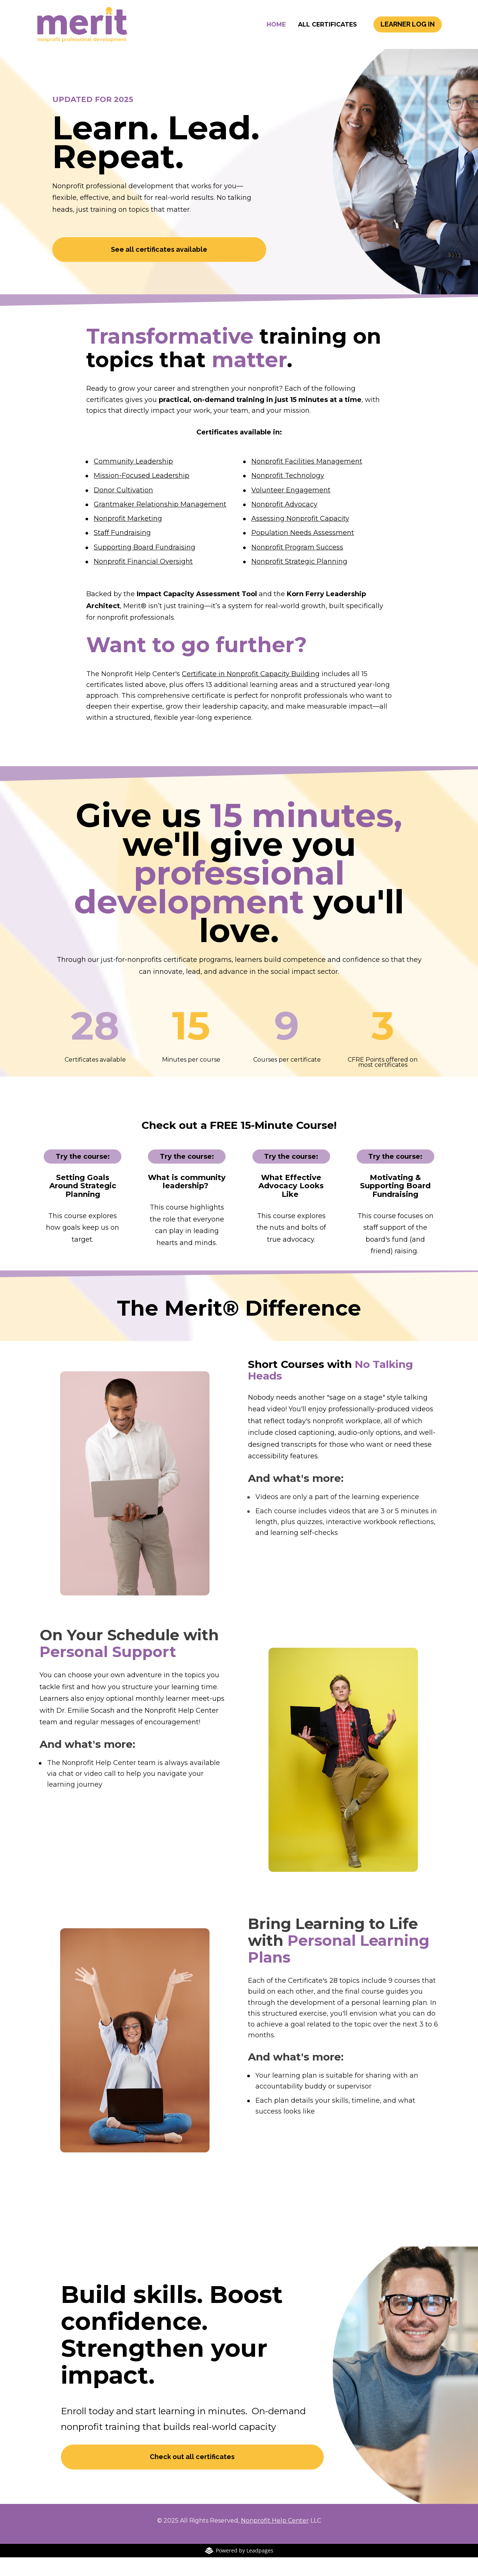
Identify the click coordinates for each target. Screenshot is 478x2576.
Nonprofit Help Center (275, 2539)
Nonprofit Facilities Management (306, 480)
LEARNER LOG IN (408, 33)
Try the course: (83, 1175)
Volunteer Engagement (290, 509)
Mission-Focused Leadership (141, 494)
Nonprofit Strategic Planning (299, 580)
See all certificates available (159, 268)
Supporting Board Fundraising (144, 566)
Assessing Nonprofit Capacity (300, 537)
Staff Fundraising (122, 551)
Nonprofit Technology (287, 494)
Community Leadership (133, 480)
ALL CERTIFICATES (327, 33)
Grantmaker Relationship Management (160, 523)
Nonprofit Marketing (128, 537)
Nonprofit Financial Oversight (143, 580)
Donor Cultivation (123, 509)
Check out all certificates (192, 2475)
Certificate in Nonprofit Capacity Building (251, 692)
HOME (276, 33)
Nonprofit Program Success (297, 566)
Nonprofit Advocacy (284, 523)
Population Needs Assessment (302, 551)
